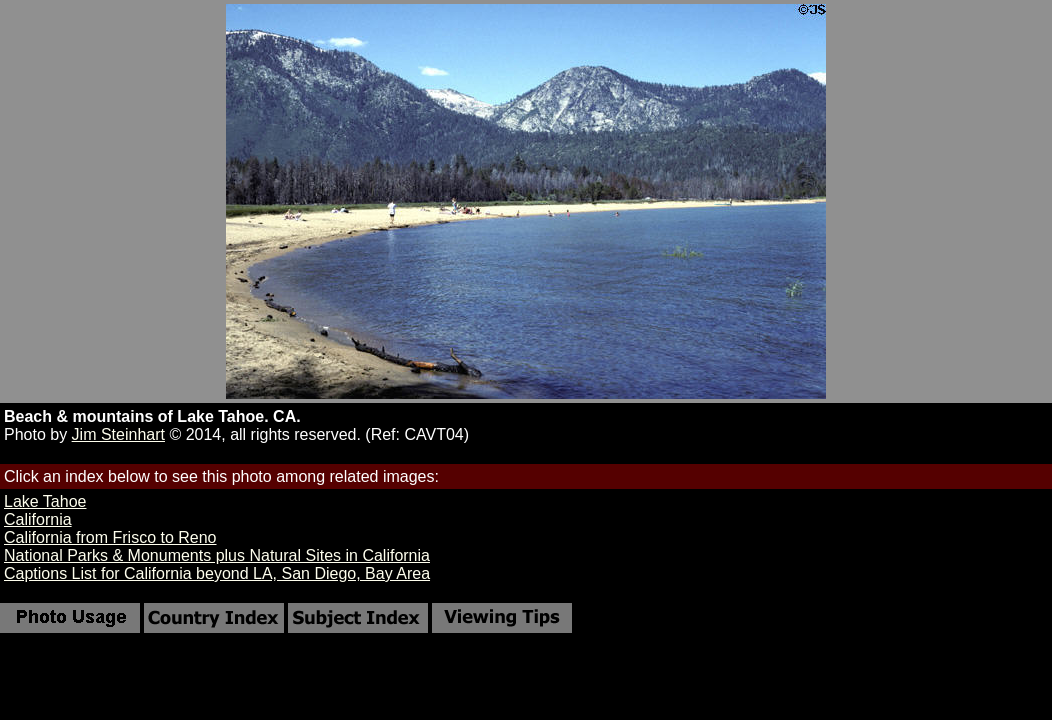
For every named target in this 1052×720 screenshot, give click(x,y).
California (38, 519)
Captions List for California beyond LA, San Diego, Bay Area (217, 573)
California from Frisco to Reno (110, 537)
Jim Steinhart (118, 434)
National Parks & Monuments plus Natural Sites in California (217, 555)
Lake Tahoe (45, 501)
